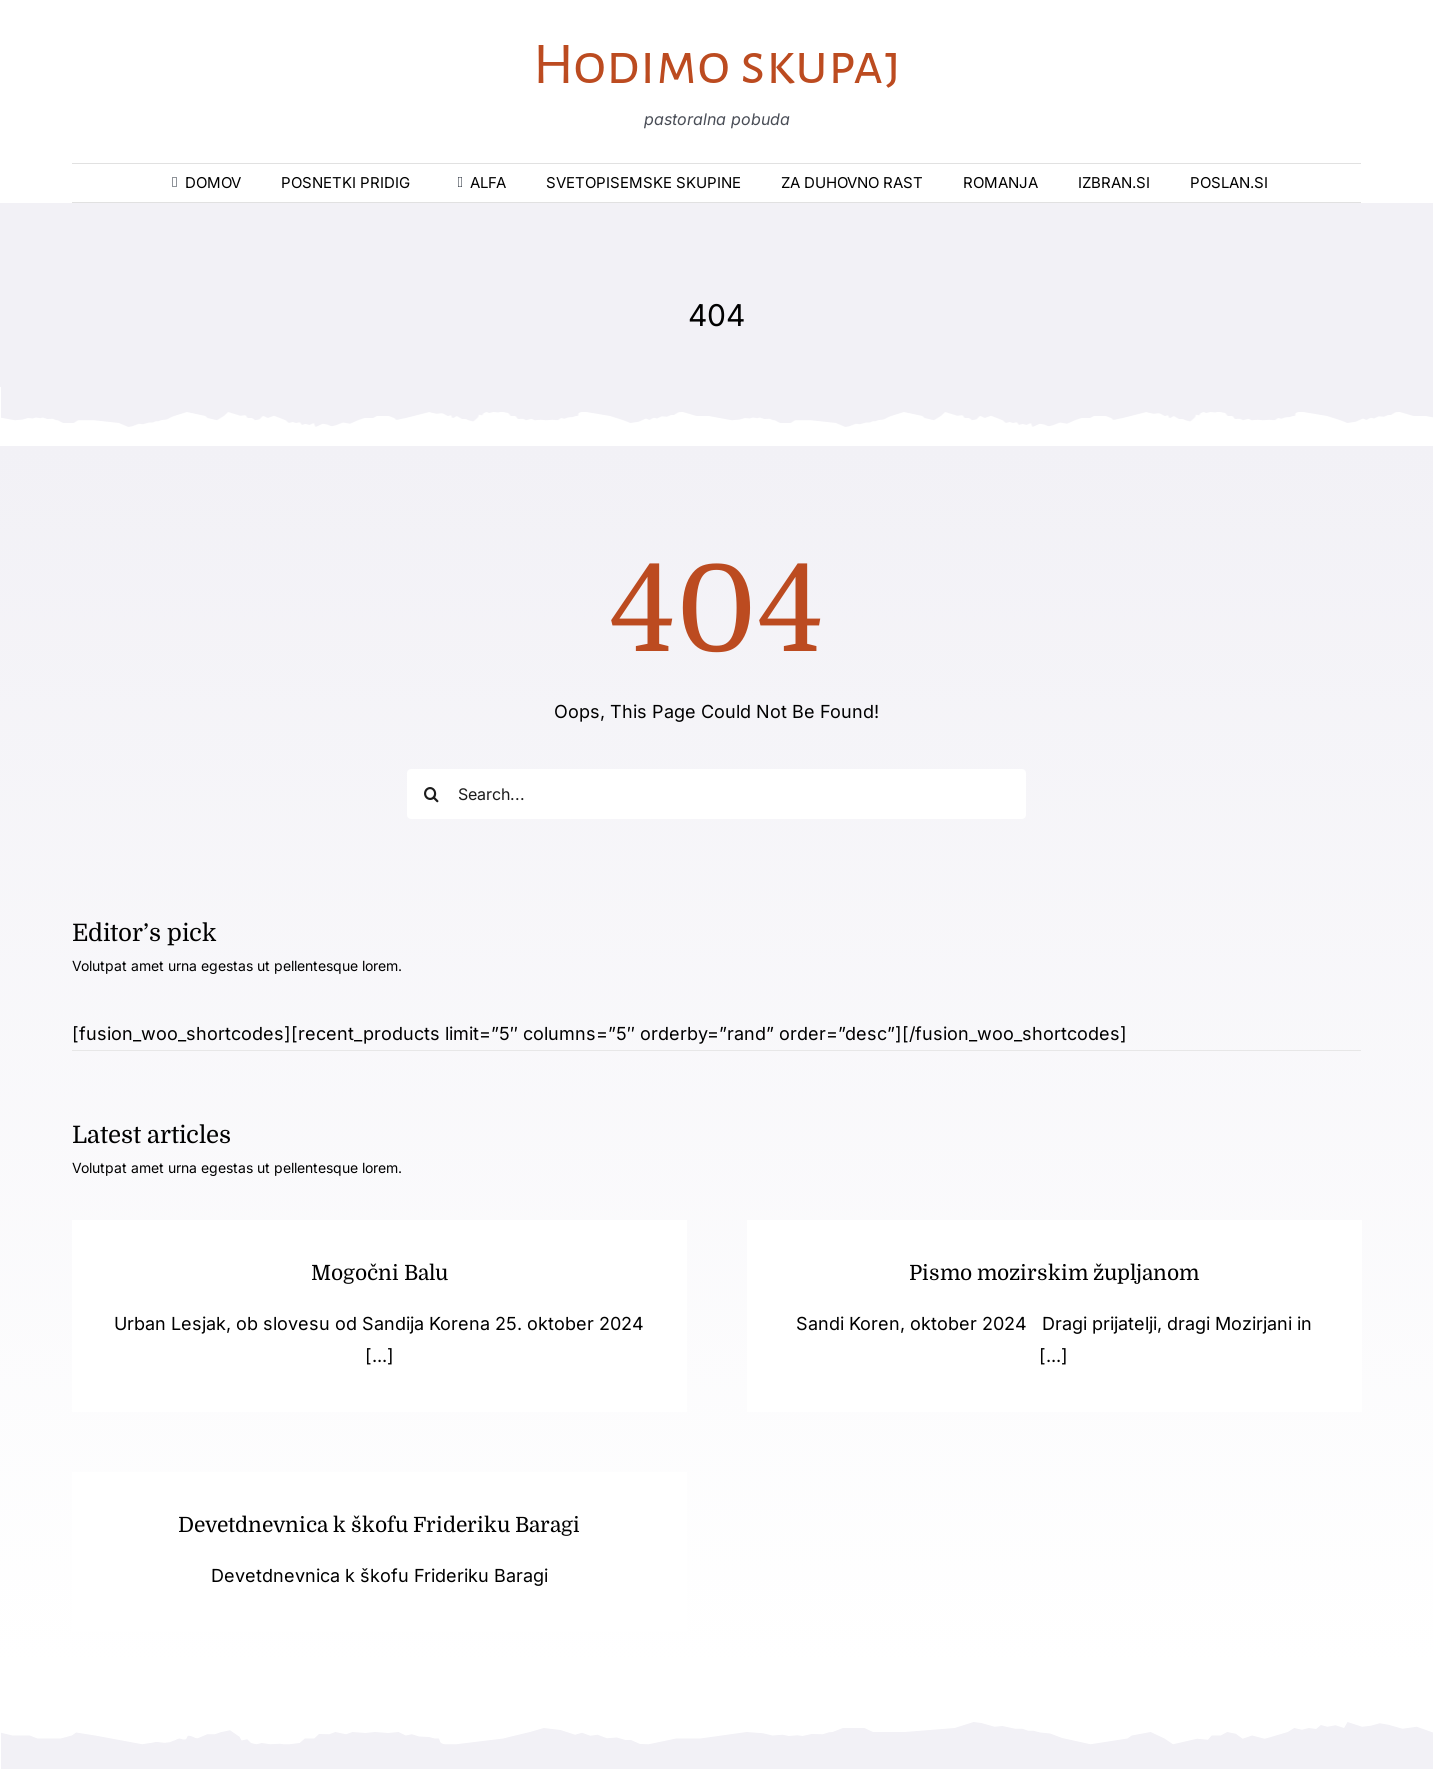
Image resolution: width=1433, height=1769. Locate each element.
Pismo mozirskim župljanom (1041, 1273)
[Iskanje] (432, 794)
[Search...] (716, 794)
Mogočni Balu (379, 1273)
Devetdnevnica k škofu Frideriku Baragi (429, 1511)
